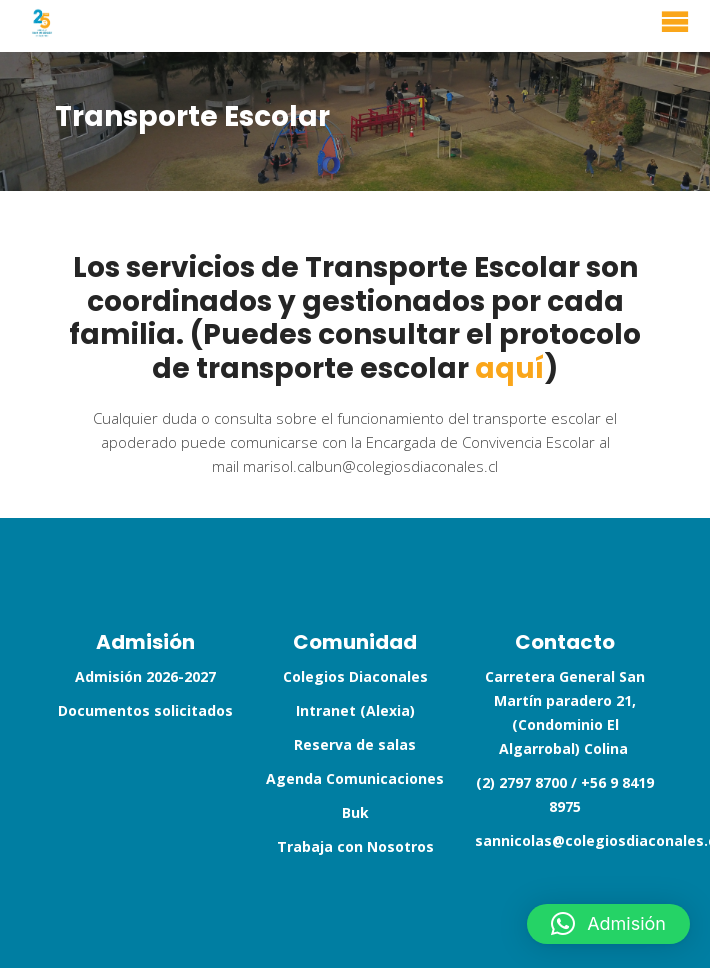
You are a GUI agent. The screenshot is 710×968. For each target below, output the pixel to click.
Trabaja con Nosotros (355, 846)
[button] (608, 924)
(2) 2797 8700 (521, 782)
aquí (509, 368)
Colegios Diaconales (355, 676)
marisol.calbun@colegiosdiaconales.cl (370, 466)
